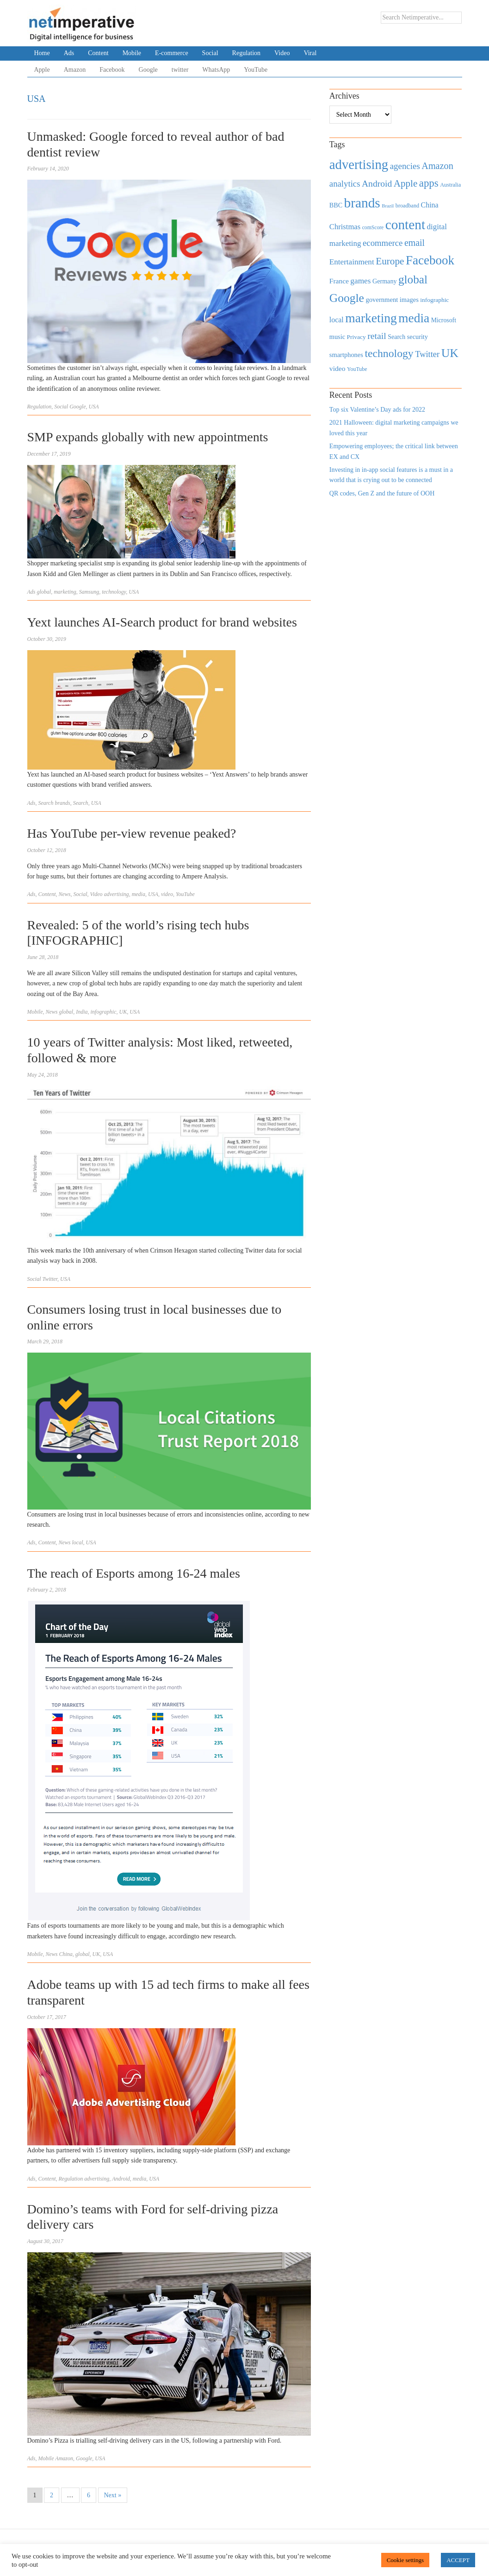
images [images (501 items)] (409, 299)
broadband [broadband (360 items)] (407, 205)
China (66, 1954)
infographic (104, 1012)
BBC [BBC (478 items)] (335, 205)
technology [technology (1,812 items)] (389, 353)
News (65, 894)
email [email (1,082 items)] (414, 243)
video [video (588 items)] (337, 368)
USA (94, 406)
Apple (42, 69)
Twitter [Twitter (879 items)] (427, 354)
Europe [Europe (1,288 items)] (390, 261)
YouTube (255, 69)
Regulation (246, 53)
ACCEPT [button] (458, 2560)
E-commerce (171, 53)
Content (98, 53)
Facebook (111, 69)
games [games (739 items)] (360, 280)
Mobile (132, 53)
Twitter (50, 1279)
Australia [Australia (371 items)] (450, 185)
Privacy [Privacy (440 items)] (356, 336)
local (77, 1542)
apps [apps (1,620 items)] (429, 183)
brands (62, 803)
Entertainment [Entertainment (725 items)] (351, 261)
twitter (180, 69)
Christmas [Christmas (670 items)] (344, 226)
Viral (309, 53)
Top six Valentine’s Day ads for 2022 (377, 409)
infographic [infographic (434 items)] (434, 299)
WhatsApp (216, 69)
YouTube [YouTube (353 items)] (357, 369)
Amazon (75, 69)
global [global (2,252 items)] (412, 279)
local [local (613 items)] (336, 320)
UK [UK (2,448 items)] (449, 353)
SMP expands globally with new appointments (147, 437)
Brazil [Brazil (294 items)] (388, 205)
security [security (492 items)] (417, 336)
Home (42, 53)
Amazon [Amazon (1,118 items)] (437, 166)
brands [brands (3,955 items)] (362, 202)
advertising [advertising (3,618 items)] (358, 164)
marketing (65, 592)
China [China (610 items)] (430, 205)
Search (46, 803)
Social (210, 53)
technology (114, 592)
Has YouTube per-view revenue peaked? (131, 833)
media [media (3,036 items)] (413, 318)
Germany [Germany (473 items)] (384, 281)
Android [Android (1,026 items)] (377, 183)
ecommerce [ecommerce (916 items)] (382, 243)
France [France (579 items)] (339, 281)
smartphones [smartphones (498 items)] (346, 354)
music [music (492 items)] (337, 336)
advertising (116, 894)
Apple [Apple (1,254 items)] (405, 183)
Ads (69, 53)
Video (282, 53)
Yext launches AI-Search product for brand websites (162, 622)
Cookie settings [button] (405, 2560)
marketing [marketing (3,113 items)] (371, 318)
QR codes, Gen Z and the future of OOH (381, 493)
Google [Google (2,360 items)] (346, 298)
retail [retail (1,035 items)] (376, 336)
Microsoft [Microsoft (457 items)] (443, 320)
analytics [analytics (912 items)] (344, 183)
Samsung (89, 592)
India (81, 1012)
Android (121, 2178)
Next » (113, 2495)
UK (123, 1012)
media (138, 894)
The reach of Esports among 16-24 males (133, 1573)
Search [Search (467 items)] (396, 336)
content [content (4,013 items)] (405, 224)
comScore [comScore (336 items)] (373, 228)
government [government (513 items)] (381, 299)
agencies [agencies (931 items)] (405, 166)
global (44, 592)
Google (148, 69)
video (167, 894)
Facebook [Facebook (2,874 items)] (430, 260)
